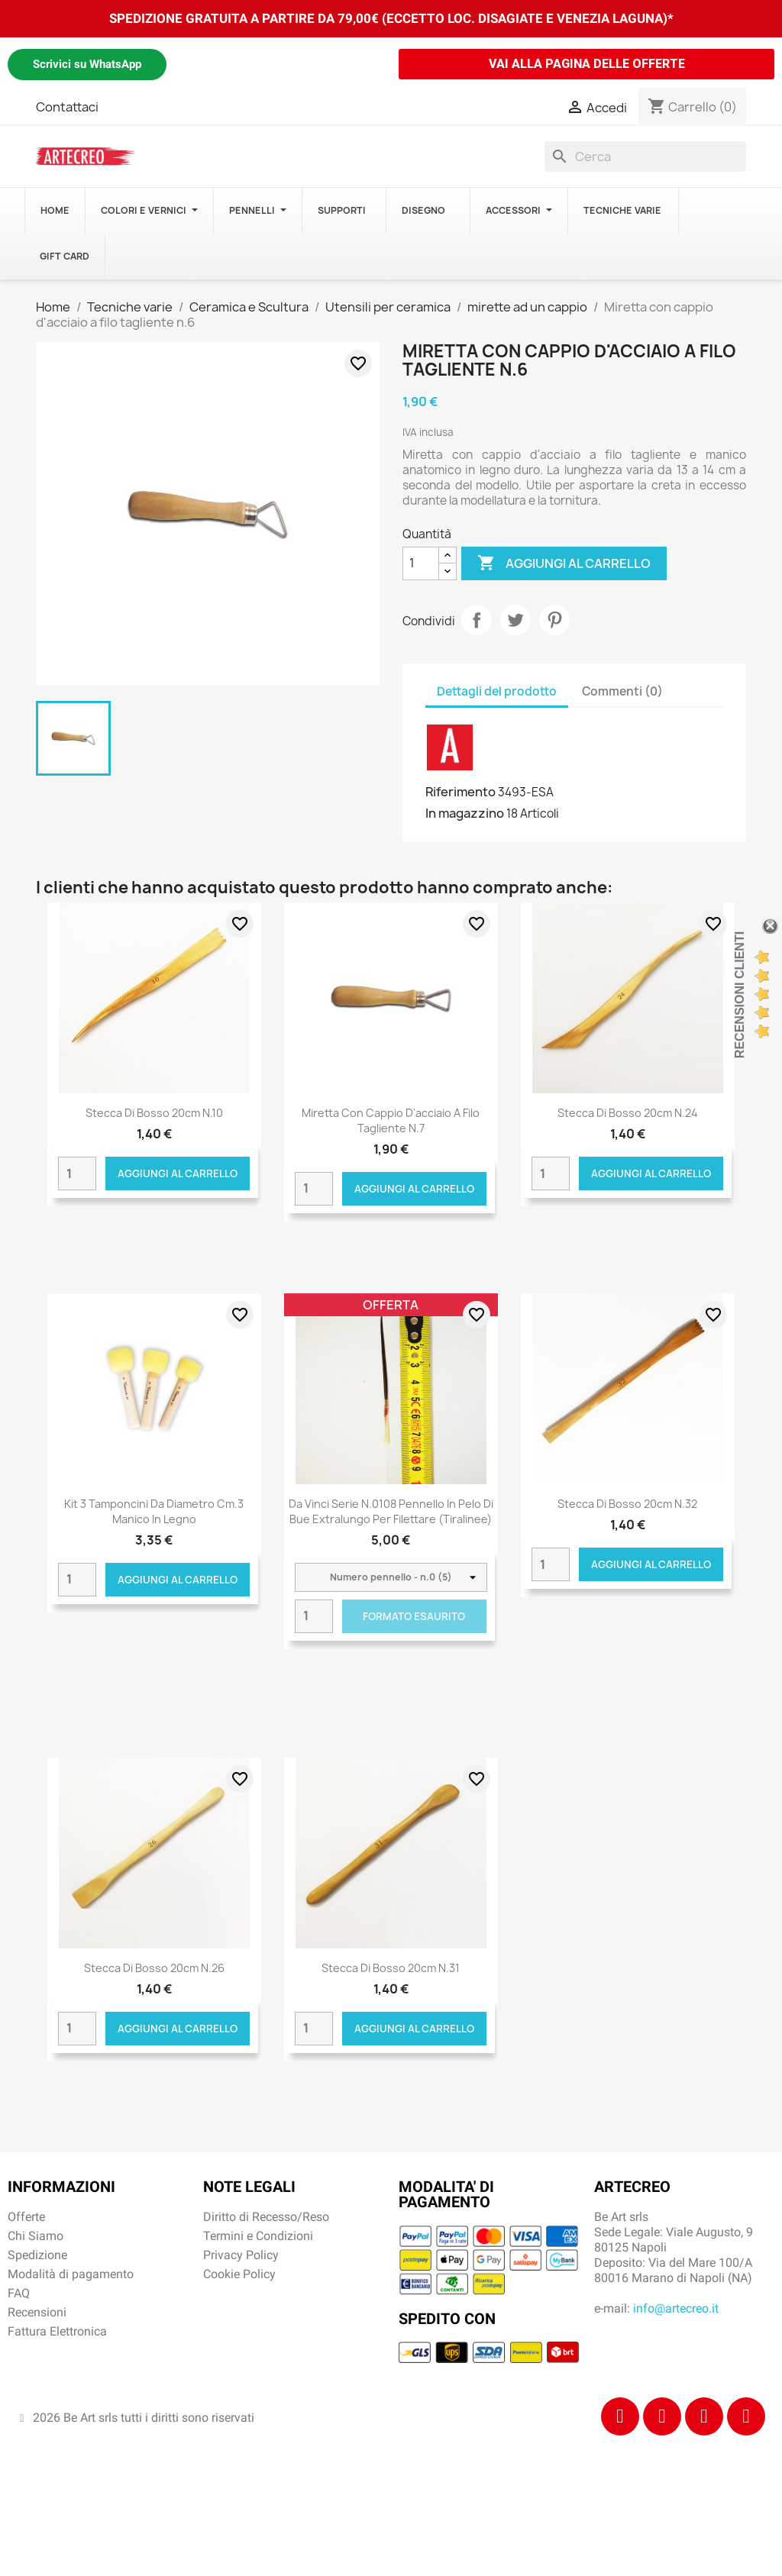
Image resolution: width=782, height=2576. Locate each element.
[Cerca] (645, 156)
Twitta (515, 620)
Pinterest (554, 620)
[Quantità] (420, 563)
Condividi (476, 620)
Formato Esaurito (414, 1616)
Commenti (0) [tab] (622, 691)
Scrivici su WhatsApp (87, 64)
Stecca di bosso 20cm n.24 (627, 1113)
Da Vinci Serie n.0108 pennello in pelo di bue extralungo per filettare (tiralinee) (391, 1511)
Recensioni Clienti (739, 994)
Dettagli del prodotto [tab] (497, 691)
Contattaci (67, 106)
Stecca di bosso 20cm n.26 (154, 1968)
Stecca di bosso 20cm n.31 (391, 1968)
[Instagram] (662, 2416)
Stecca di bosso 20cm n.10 (154, 1113)
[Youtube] (746, 2416)
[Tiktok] (704, 2416)
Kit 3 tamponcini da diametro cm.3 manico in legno (154, 1511)
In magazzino (464, 813)
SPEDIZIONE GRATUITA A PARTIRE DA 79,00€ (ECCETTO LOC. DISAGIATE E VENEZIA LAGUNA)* (391, 18)
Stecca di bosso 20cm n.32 (627, 1503)
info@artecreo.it (676, 2308)
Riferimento (460, 791)
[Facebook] (620, 2416)
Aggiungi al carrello (564, 563)
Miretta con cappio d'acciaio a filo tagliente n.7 (391, 1120)
